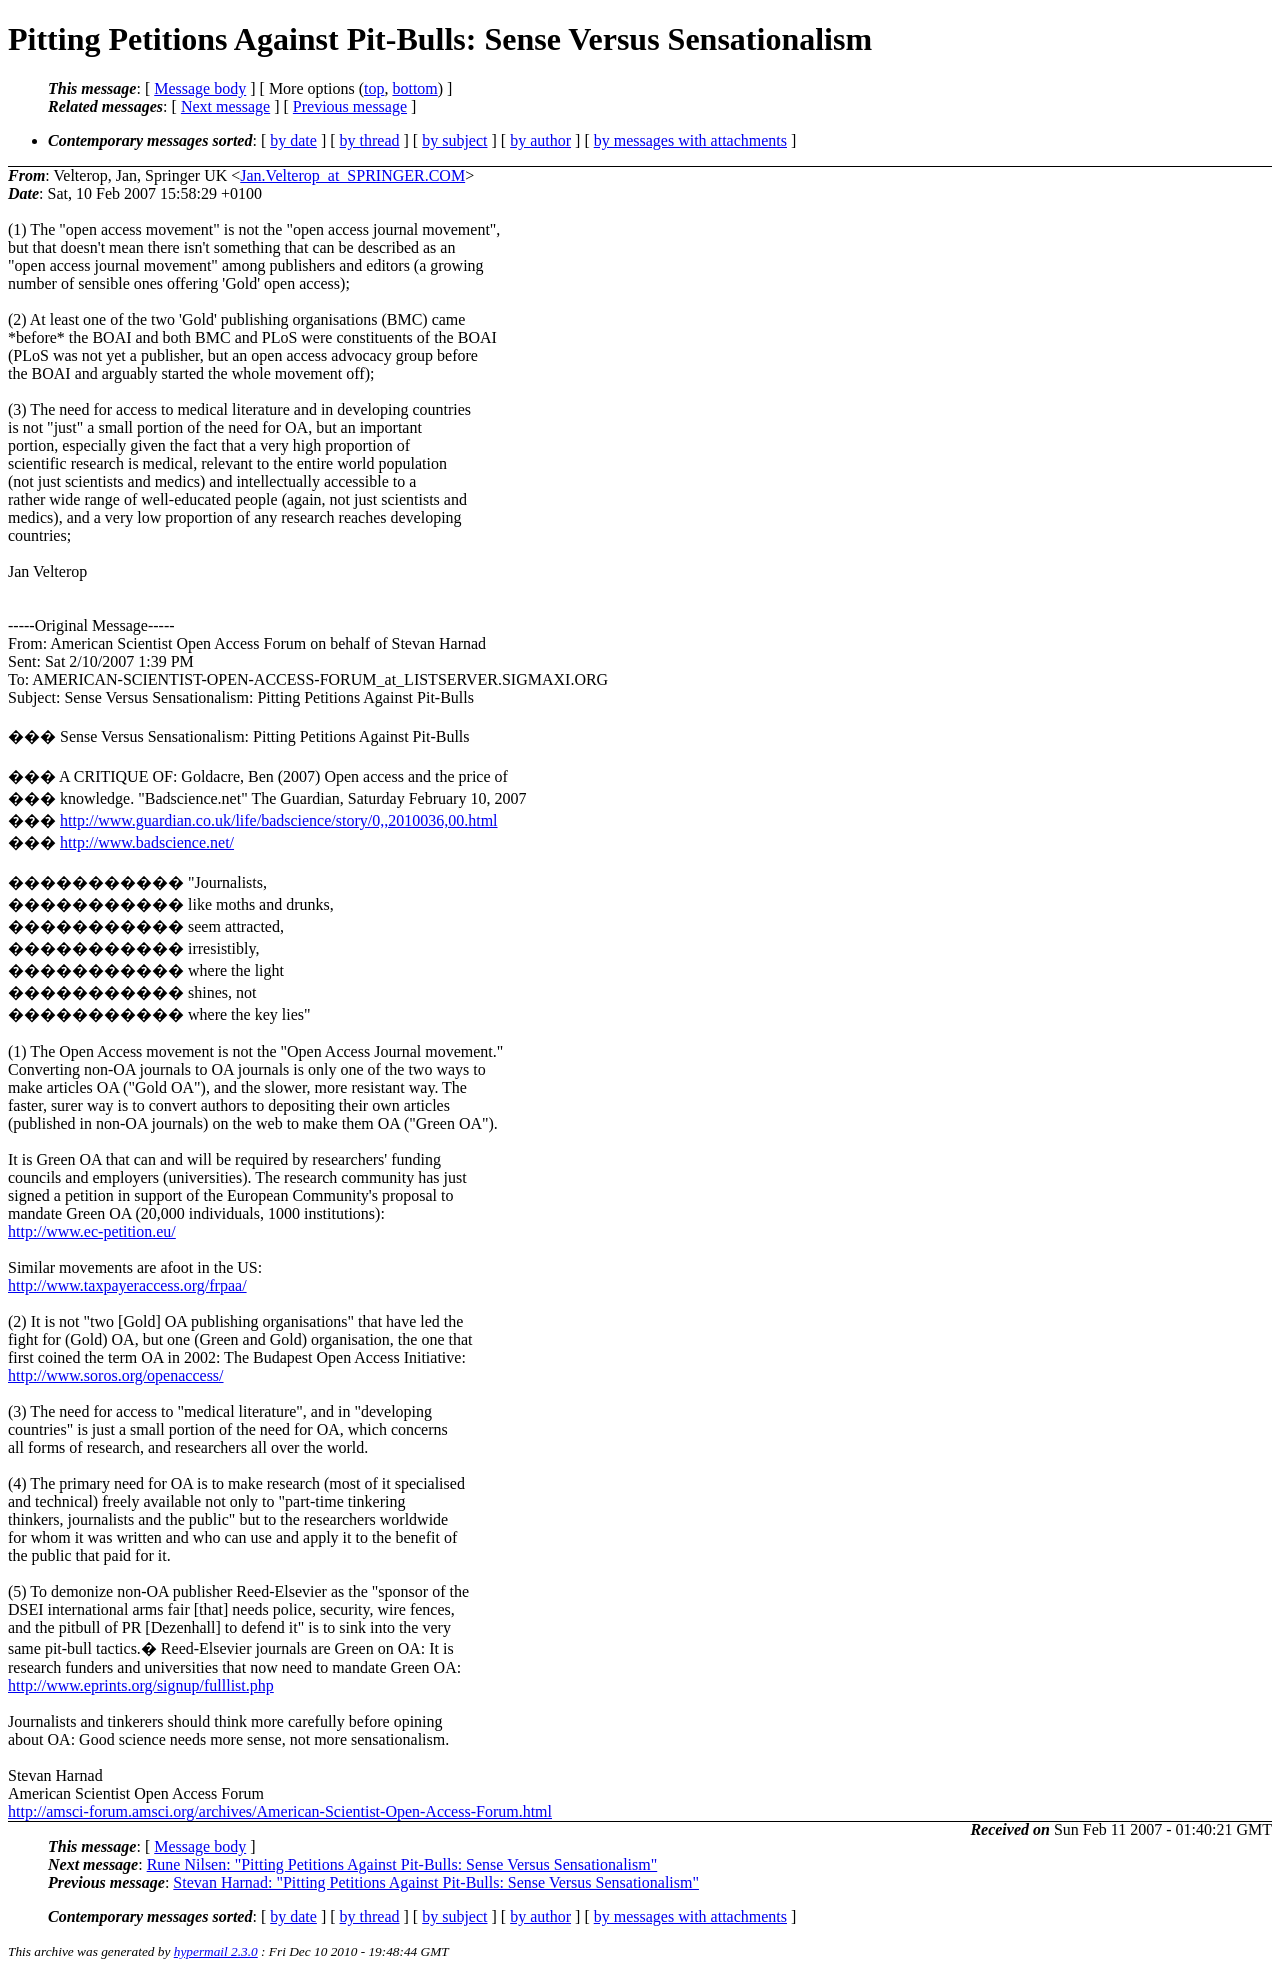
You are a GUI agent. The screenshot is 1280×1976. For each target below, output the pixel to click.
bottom (414, 88)
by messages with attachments (690, 140)
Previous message (350, 106)
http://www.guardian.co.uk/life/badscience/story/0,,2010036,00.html (279, 820)
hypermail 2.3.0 (216, 1951)
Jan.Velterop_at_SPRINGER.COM (352, 175)
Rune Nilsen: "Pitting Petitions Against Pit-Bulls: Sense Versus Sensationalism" (402, 1864)
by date (293, 140)
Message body (200, 88)
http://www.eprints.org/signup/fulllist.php (141, 1685)
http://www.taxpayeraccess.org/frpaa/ (127, 1285)
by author (540, 140)
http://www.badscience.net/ (147, 842)
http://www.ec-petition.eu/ (92, 1231)
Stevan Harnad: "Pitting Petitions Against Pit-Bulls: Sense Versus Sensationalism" (436, 1882)
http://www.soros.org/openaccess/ (116, 1375)
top (374, 88)
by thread (370, 140)
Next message (225, 106)
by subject (454, 140)
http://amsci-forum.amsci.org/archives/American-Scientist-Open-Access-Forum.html (280, 1811)
